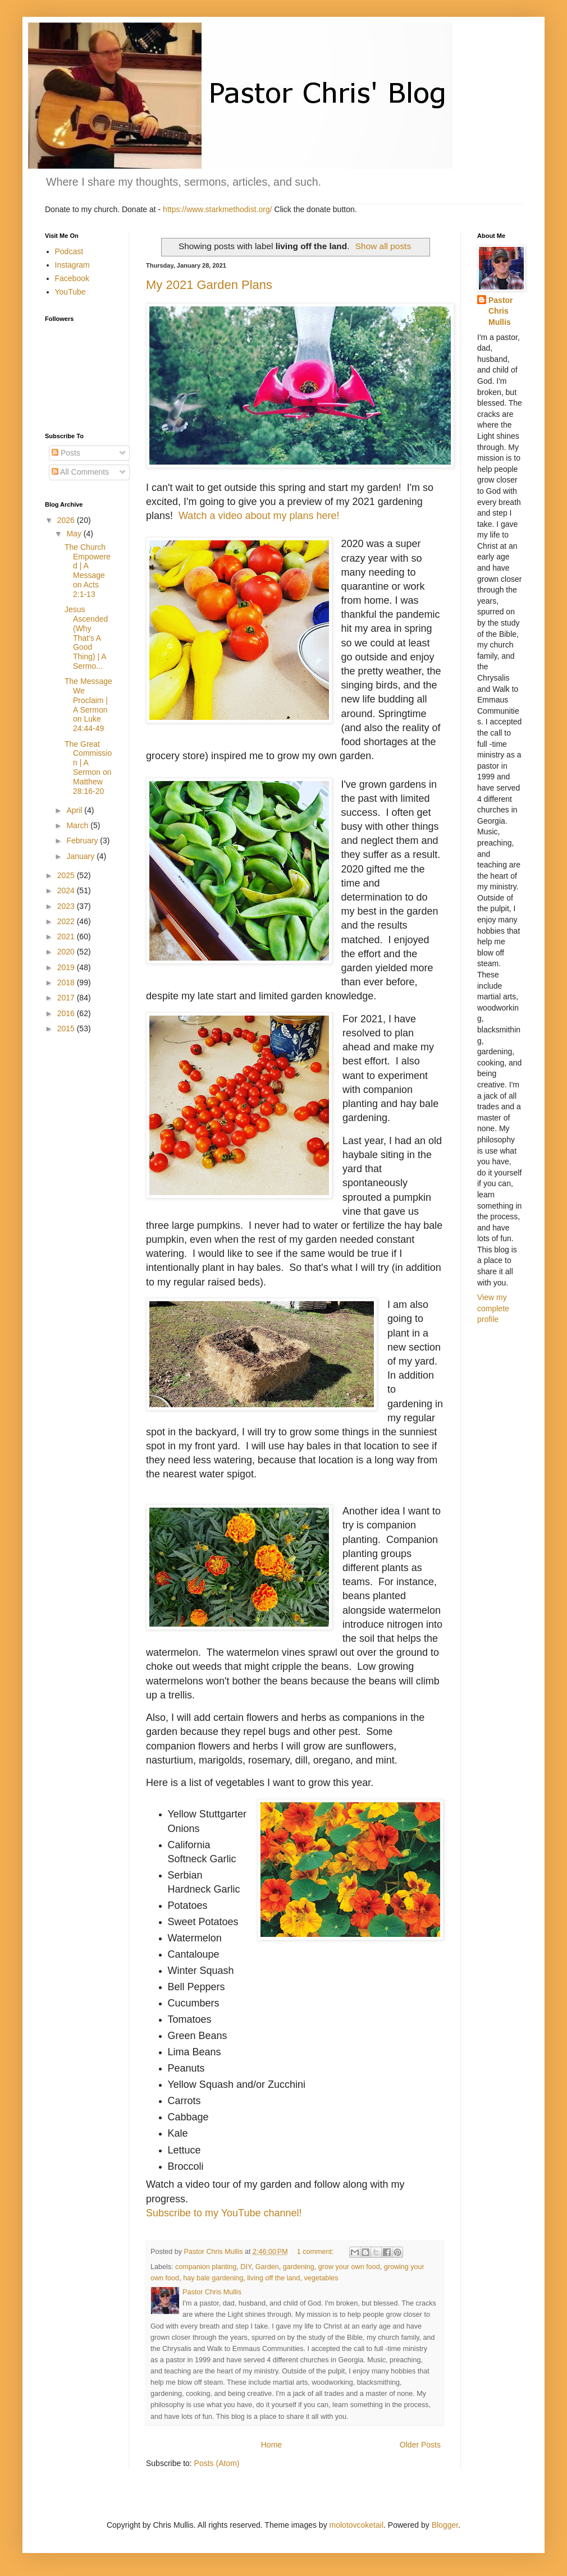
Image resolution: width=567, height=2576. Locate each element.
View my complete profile (493, 1308)
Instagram (72, 264)
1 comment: (316, 2252)
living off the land (273, 2278)
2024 (67, 890)
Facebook (72, 278)
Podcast (69, 251)
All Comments (80, 471)
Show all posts (383, 246)
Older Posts (420, 2444)
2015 (67, 1028)
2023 (67, 906)
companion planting (205, 2267)
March (78, 825)
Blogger (445, 2524)
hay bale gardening (213, 2278)
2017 (67, 997)
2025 (67, 875)
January (81, 856)
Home (271, 2444)
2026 (67, 520)
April (75, 810)
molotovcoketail (357, 2524)
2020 (67, 951)
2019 (67, 967)
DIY (245, 2267)
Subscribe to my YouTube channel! (224, 2213)
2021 (67, 936)
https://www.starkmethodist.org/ (217, 209)
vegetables (321, 2278)
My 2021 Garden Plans (209, 285)
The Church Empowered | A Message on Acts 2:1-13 (88, 571)
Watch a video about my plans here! (259, 515)
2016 (67, 1013)
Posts (66, 452)
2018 (67, 982)
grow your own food (349, 2267)
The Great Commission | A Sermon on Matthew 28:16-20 (88, 768)
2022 (67, 921)
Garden (267, 2267)
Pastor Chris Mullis (500, 311)
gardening (298, 2267)
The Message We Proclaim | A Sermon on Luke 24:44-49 (88, 705)
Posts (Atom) (217, 2463)
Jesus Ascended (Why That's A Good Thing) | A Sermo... (86, 638)
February (83, 840)
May (74, 533)
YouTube (70, 291)
